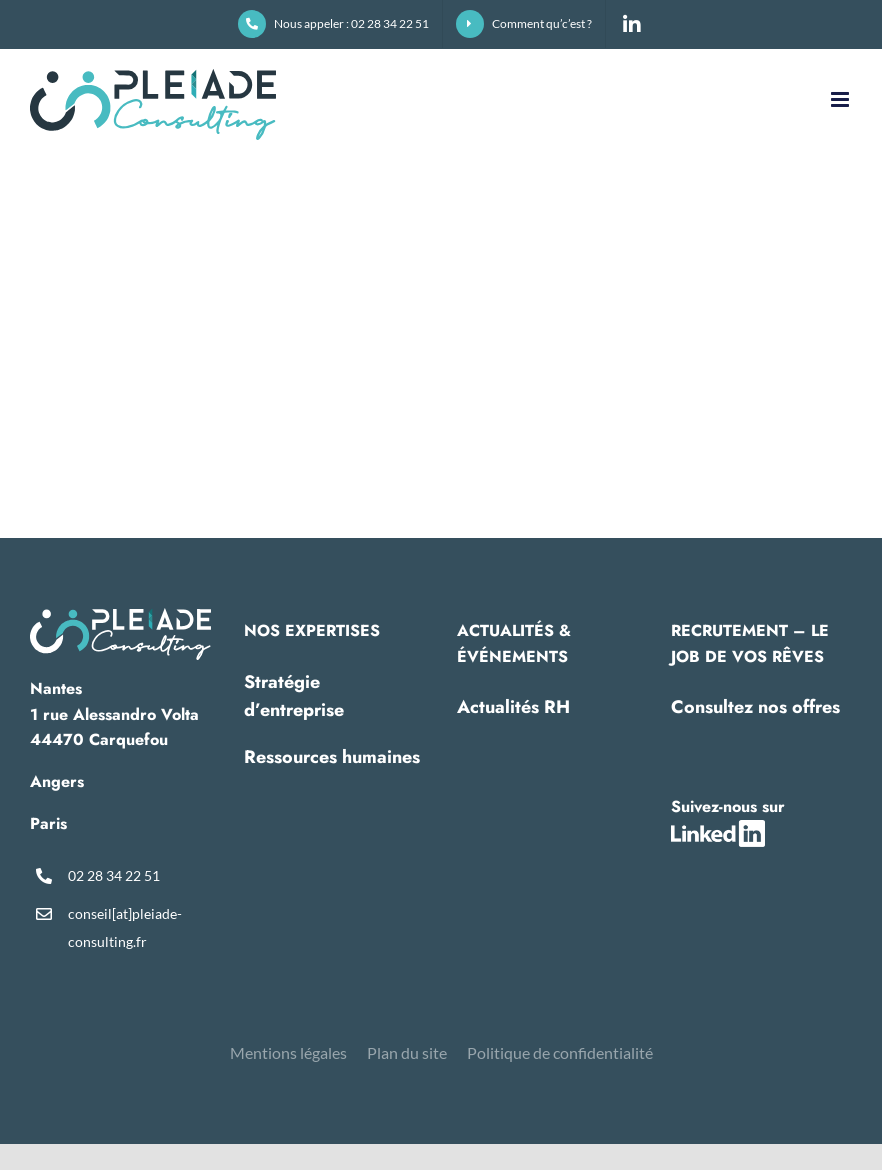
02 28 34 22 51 (114, 875)
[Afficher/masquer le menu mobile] (841, 99)
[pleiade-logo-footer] (120, 615)
